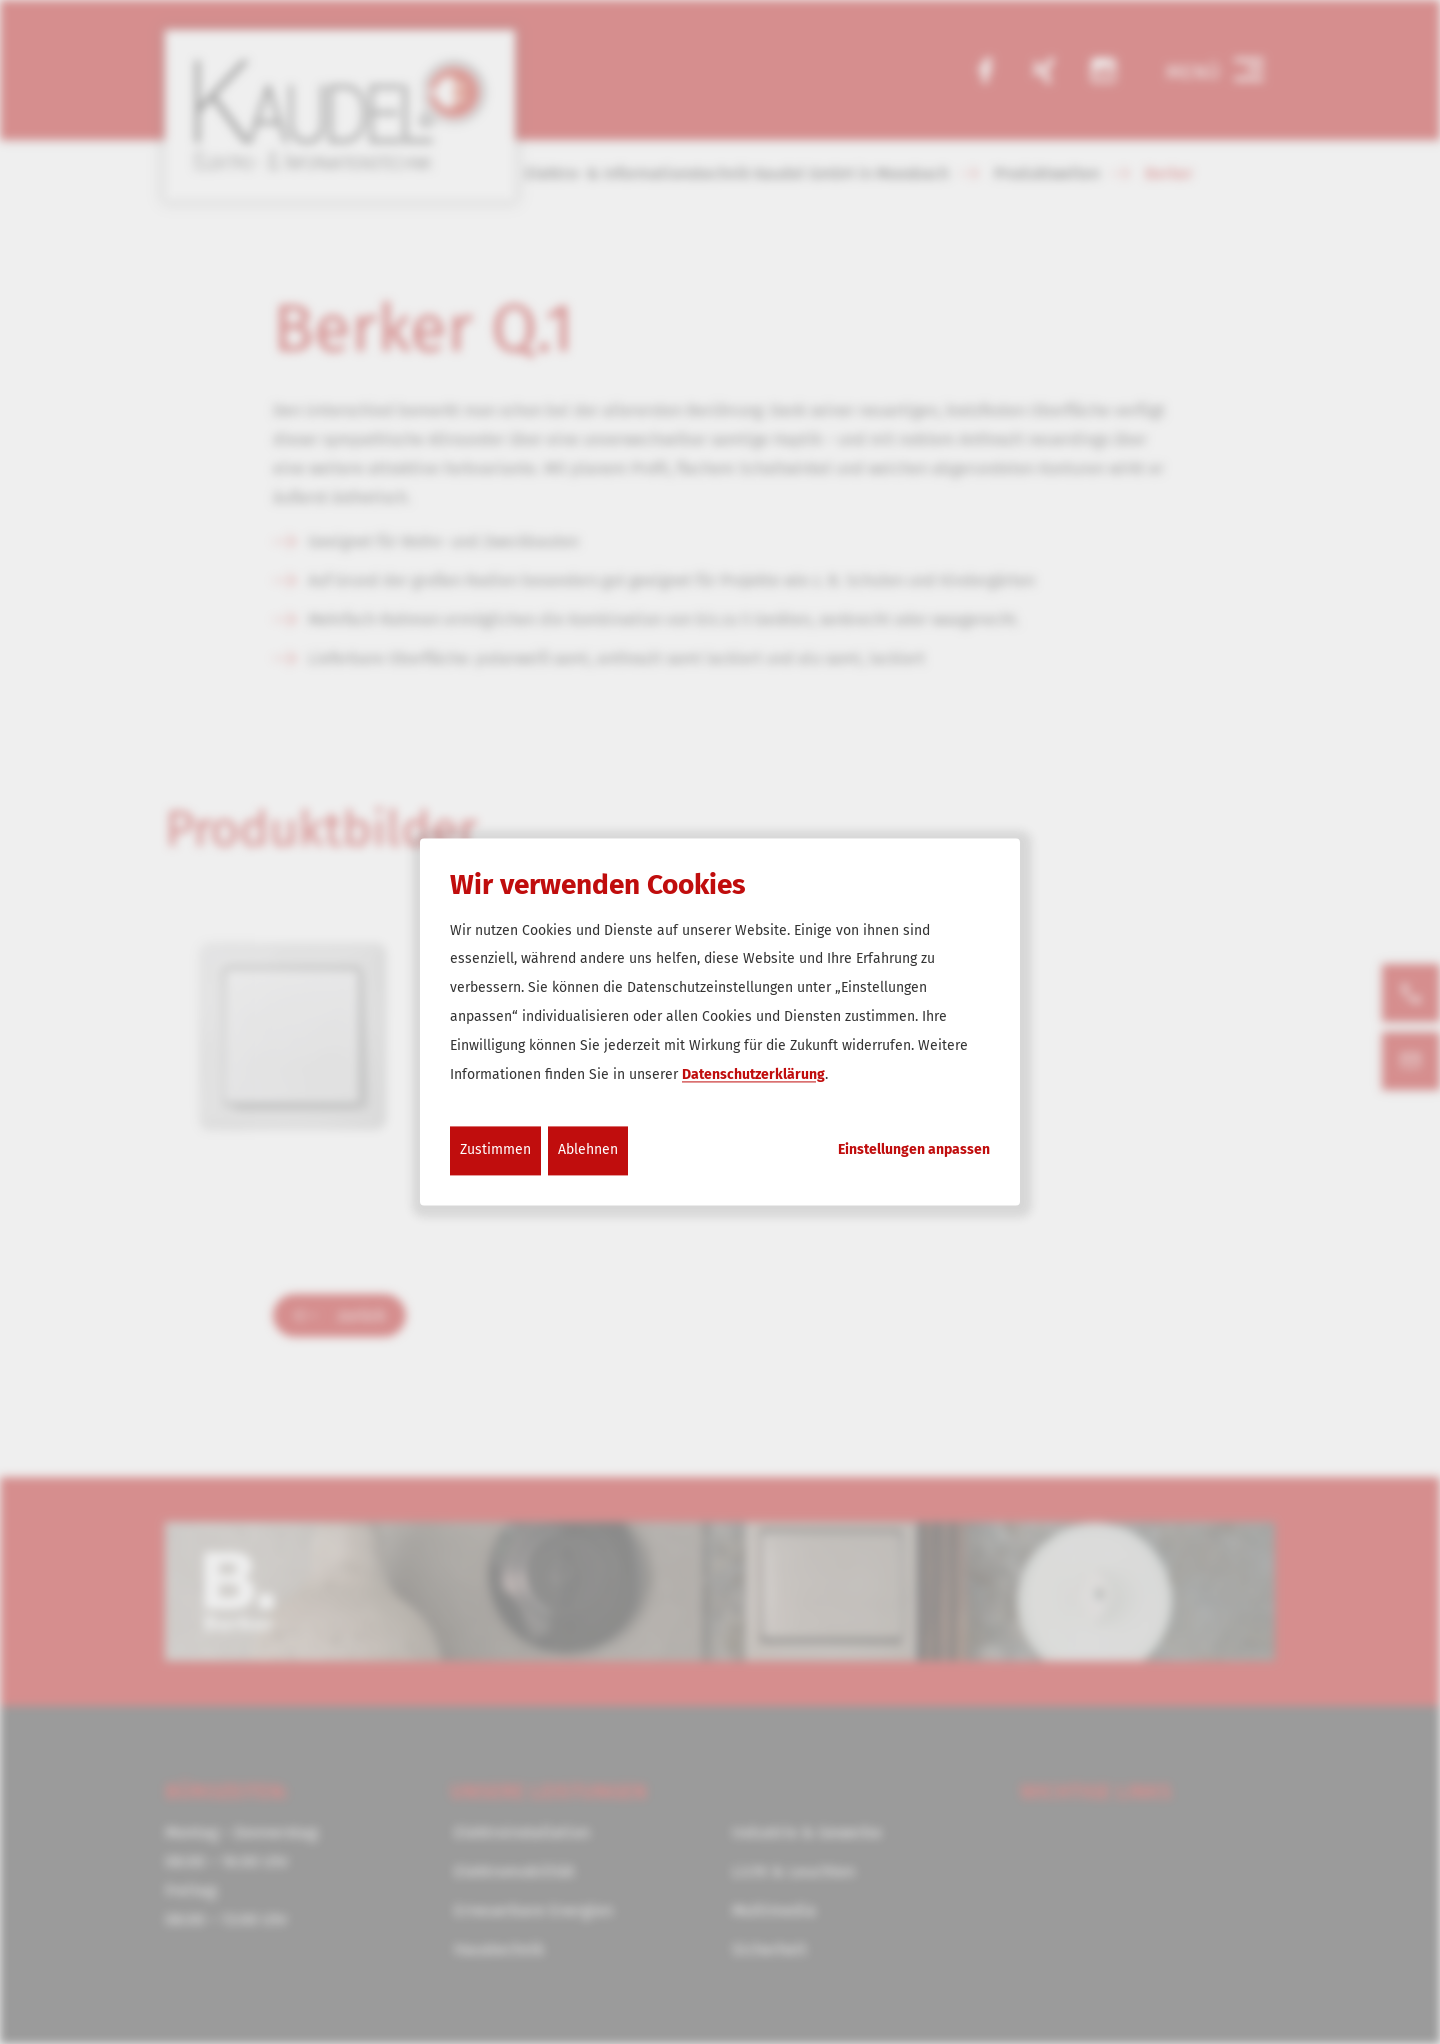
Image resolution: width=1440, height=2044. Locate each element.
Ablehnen (588, 1150)
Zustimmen (495, 1150)
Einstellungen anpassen (914, 1151)
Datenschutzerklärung (753, 1074)
